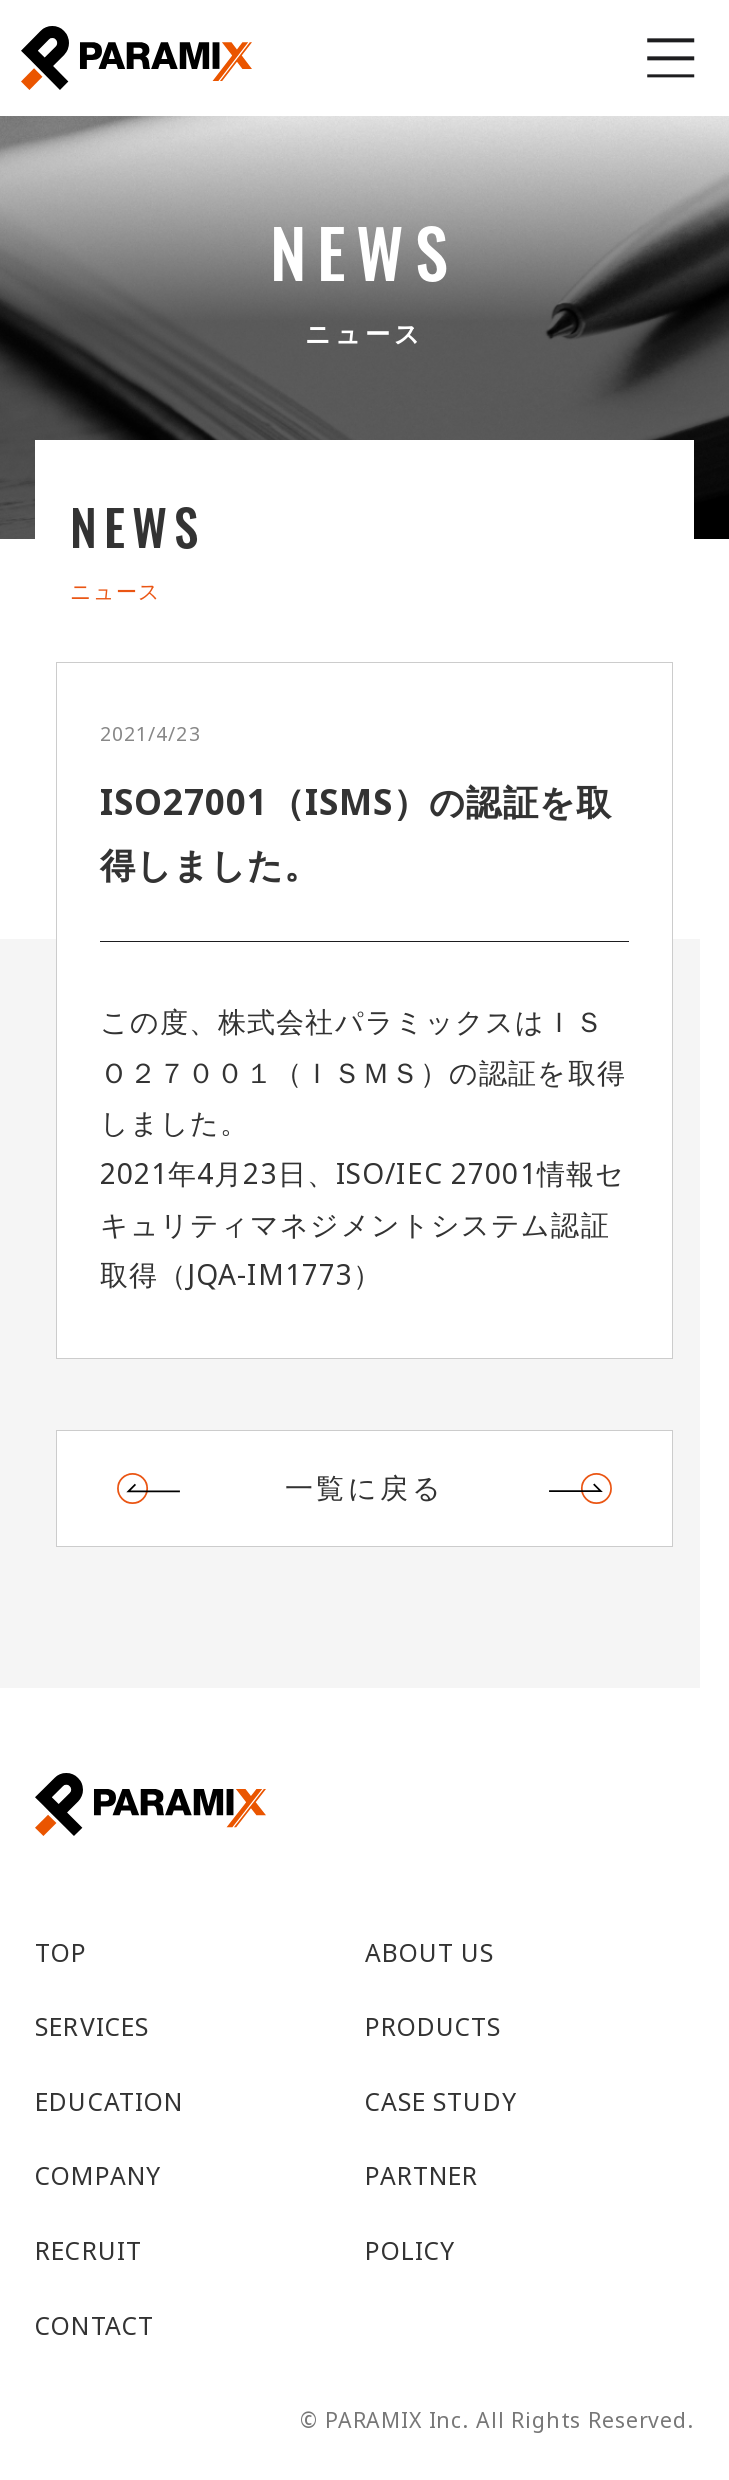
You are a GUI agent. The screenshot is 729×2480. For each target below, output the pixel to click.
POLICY (410, 2252)
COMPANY (98, 2177)
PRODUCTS (433, 2028)
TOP (61, 1954)
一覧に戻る (364, 1488)
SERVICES (92, 2028)
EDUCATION (109, 2103)
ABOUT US (430, 1954)
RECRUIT (88, 2252)
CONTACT (94, 2327)
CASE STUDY (441, 2103)
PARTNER (422, 2177)
